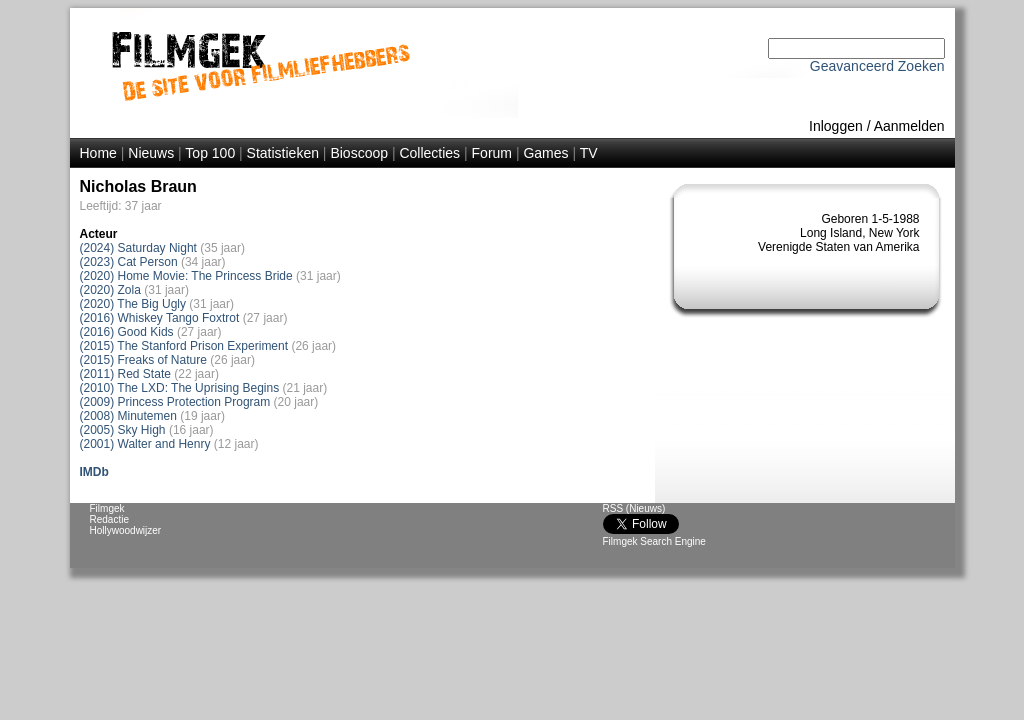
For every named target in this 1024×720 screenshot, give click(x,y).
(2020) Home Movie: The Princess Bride (186, 276)
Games (545, 153)
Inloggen (836, 126)
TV (589, 153)
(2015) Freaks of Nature (143, 360)
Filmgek (107, 508)
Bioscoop (359, 153)
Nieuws (151, 153)
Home (98, 153)
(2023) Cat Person (129, 262)
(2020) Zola (110, 290)
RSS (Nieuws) (634, 508)
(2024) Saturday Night (138, 248)
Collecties (429, 153)
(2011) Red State (125, 374)
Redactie (109, 519)
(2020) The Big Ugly (133, 304)
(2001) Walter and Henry (145, 444)
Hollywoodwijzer (126, 530)
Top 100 (210, 153)
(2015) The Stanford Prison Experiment (184, 346)
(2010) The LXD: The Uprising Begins (180, 388)
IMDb (94, 472)
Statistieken (283, 153)
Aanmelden (909, 126)
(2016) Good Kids (127, 332)
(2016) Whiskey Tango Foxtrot (160, 318)
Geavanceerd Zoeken (877, 66)
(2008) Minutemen (128, 416)
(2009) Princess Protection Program (175, 402)
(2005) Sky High (123, 430)
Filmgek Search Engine (654, 541)
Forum (492, 153)
